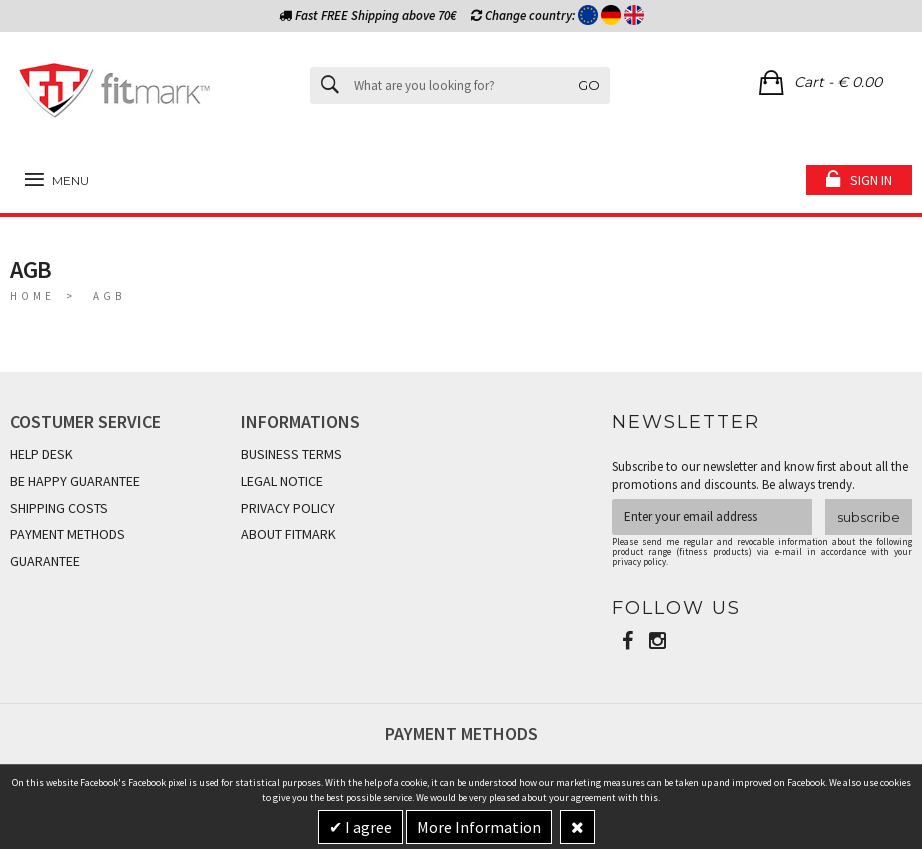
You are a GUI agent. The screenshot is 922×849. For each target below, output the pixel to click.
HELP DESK (41, 454)
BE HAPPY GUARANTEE (75, 481)
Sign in (871, 180)
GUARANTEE (45, 561)
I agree (367, 827)
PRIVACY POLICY (288, 508)
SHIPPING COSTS (59, 508)
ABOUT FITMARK (288, 534)
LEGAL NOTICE (282, 481)
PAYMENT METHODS (67, 534)
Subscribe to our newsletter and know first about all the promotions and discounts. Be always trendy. (760, 475)
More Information (479, 827)
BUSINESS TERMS (291, 454)
